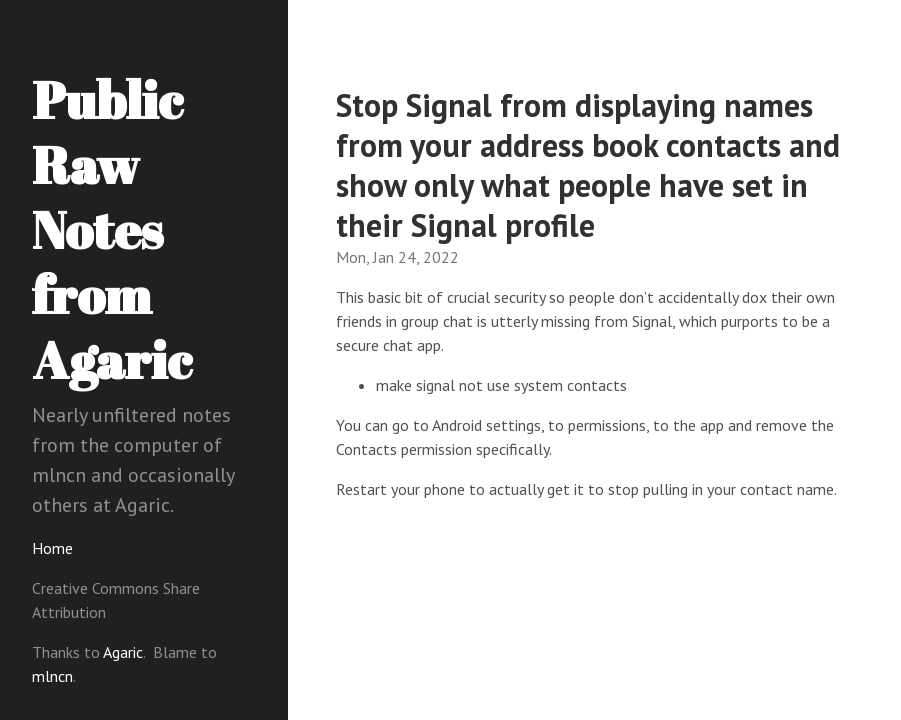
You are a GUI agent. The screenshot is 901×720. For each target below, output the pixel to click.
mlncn (52, 676)
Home (52, 548)
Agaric (123, 652)
